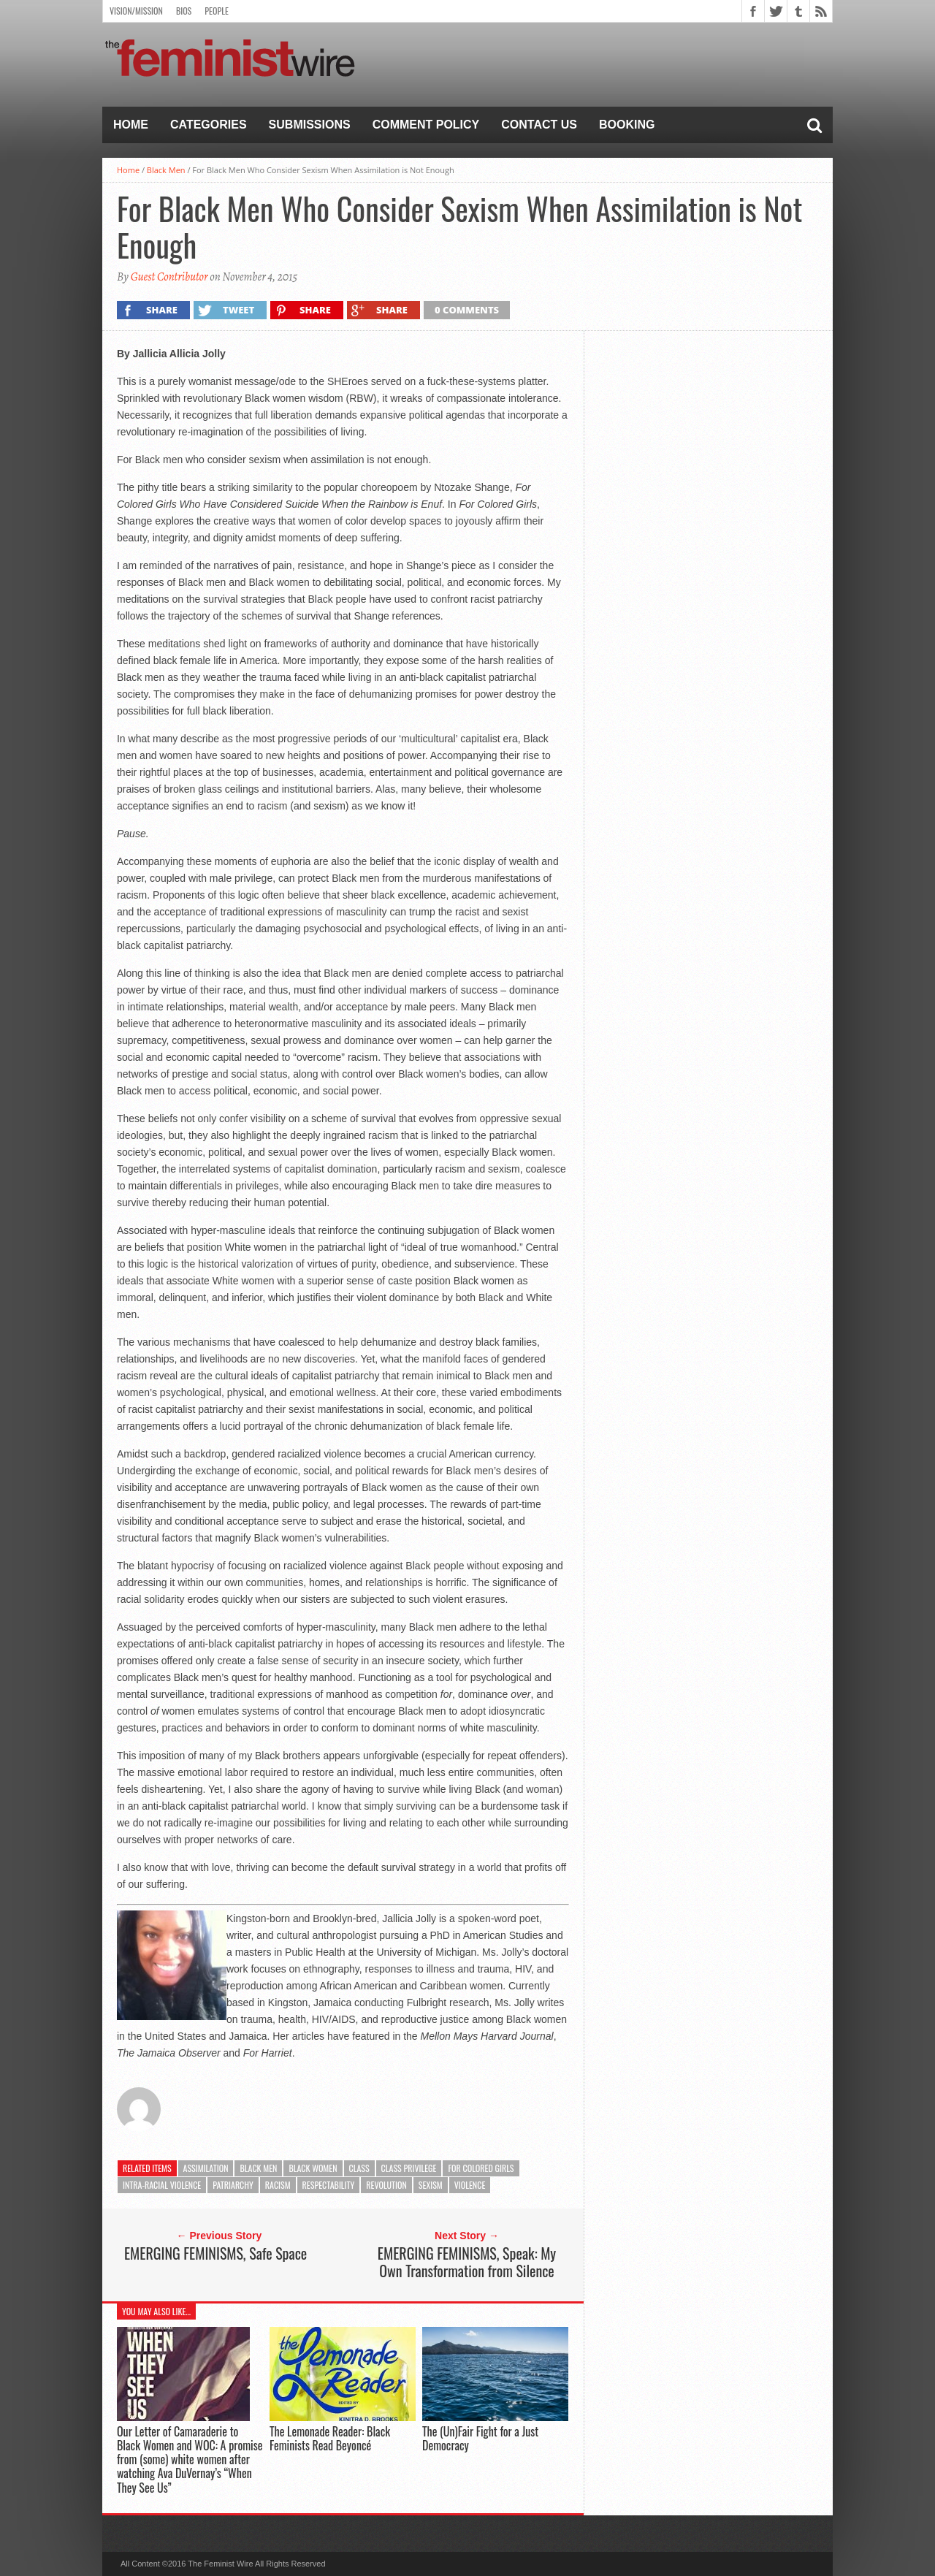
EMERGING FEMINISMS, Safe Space (215, 2253)
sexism (431, 2185)
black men (258, 2168)
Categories (208, 124)
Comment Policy (426, 124)
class (359, 2168)
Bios (183, 10)
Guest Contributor (169, 277)
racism (278, 2185)
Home (130, 124)
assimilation (206, 2168)
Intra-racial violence (162, 2185)
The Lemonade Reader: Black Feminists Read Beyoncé (330, 2438)
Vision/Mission (136, 10)
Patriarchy (233, 2185)
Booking (626, 124)
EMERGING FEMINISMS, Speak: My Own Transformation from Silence (467, 2261)
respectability (328, 2185)
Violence (470, 2185)
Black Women (313, 2168)
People (217, 10)
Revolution (386, 2185)
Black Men (166, 169)
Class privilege (409, 2168)
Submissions (310, 124)
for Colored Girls (481, 2168)
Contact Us (539, 124)
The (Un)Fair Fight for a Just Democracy (480, 2438)
